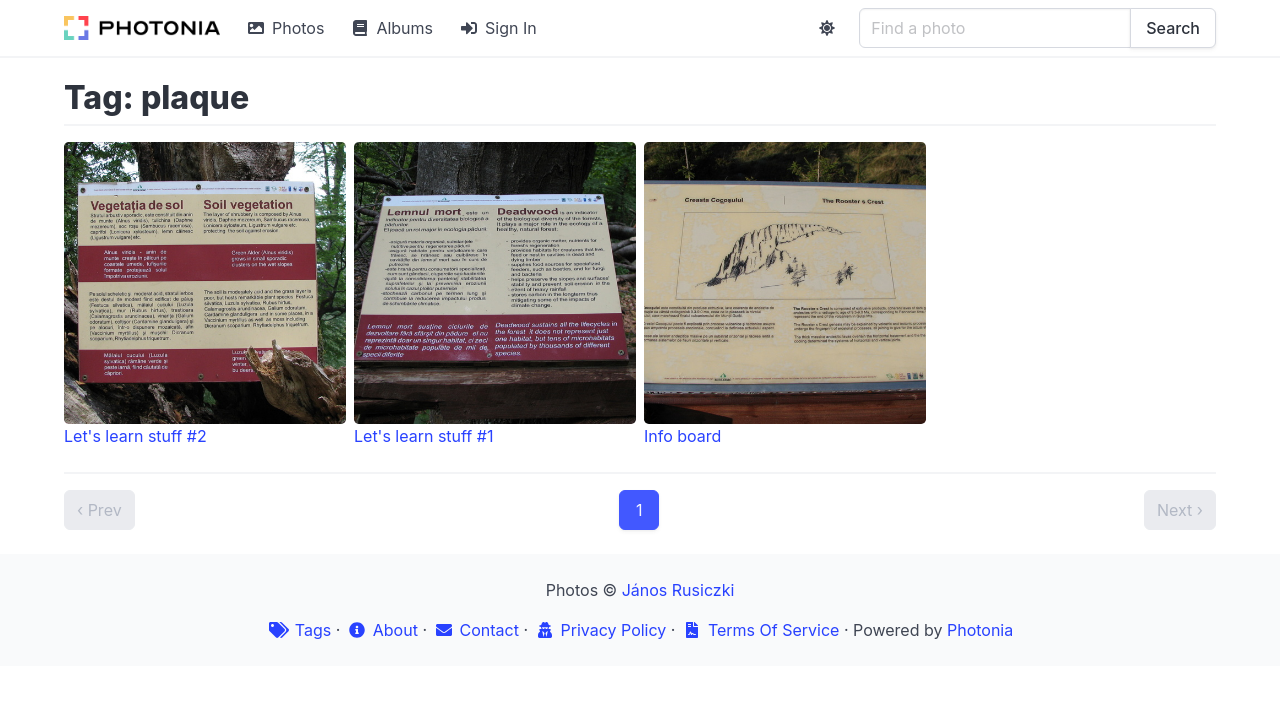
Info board (785, 294)
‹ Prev (99, 510)
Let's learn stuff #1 (495, 294)
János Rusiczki (678, 590)
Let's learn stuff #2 (205, 294)
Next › (1180, 510)
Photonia (980, 630)
